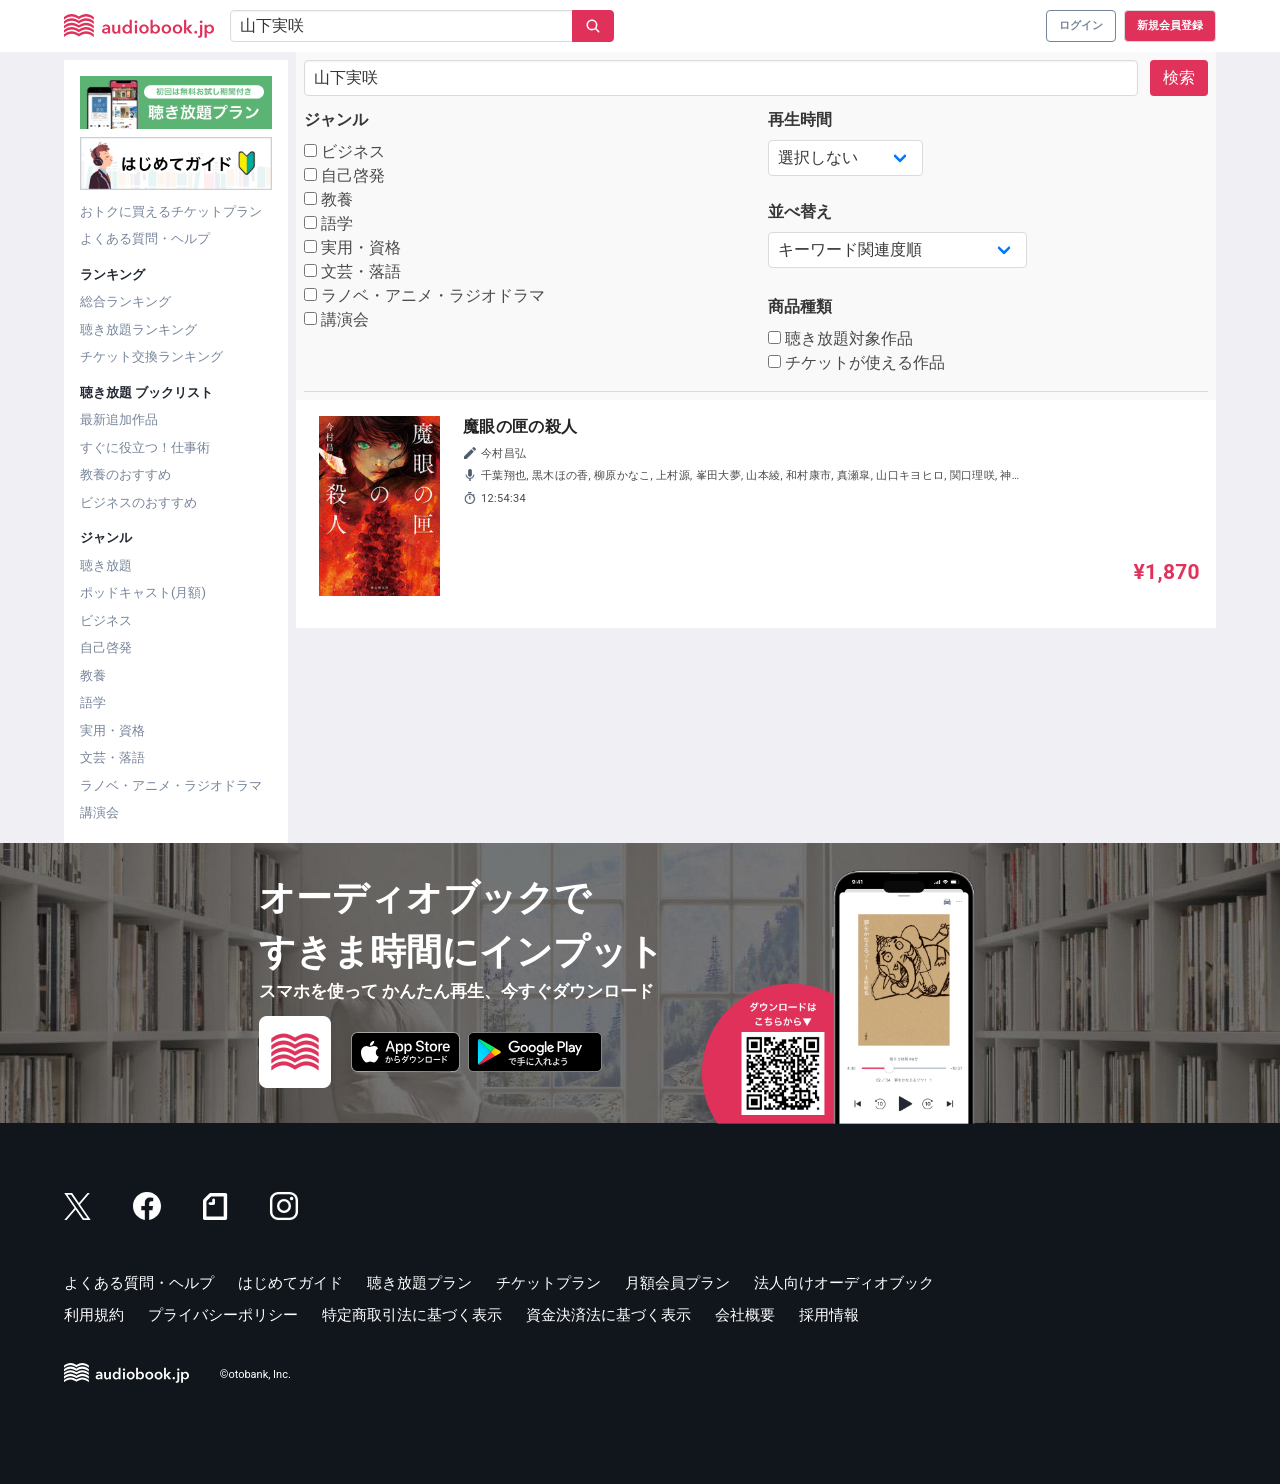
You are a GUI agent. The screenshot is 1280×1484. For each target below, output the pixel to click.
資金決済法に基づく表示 (608, 1315)
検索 (1179, 77)
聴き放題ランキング (138, 329)
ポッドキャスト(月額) (143, 592)
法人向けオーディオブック (844, 1283)
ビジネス (106, 620)
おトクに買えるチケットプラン (171, 211)
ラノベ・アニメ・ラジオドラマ (171, 785)
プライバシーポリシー (223, 1315)
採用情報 (829, 1315)
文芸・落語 (112, 757)
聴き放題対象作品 (840, 338)
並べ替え (800, 211)
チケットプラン (548, 1283)
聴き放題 (106, 565)
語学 (93, 702)
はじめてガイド (290, 1283)
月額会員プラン (677, 1283)
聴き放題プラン (419, 1283)
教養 (93, 675)
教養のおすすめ (125, 474)
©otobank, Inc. (255, 1374)
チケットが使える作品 (856, 362)
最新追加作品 (119, 419)
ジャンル (336, 119)
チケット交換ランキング (151, 356)
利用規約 (94, 1315)
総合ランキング (125, 301)
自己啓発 (106, 647)
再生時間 (800, 119)
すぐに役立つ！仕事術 (145, 447)
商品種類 (800, 306)
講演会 (99, 812)
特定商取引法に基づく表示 (412, 1315)
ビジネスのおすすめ (138, 502)
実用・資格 (112, 730)
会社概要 (745, 1315)
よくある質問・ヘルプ (145, 238)
